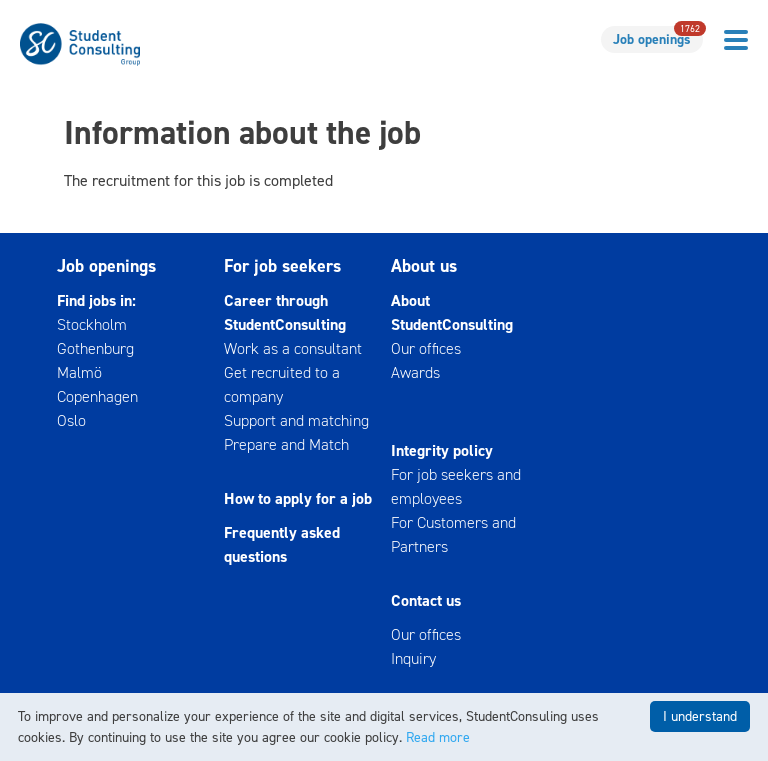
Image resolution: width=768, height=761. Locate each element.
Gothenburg (95, 348)
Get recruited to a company (282, 384)
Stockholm (92, 324)
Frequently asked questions (282, 544)
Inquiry (413, 658)
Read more (438, 737)
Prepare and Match (286, 444)
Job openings (658, 37)
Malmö (79, 372)
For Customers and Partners (453, 534)
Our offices (426, 348)
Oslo (71, 420)
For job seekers (282, 266)
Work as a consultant (293, 348)
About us (424, 266)
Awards (415, 372)
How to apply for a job (298, 498)
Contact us (426, 600)
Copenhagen (97, 396)
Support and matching (296, 420)
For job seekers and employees (456, 486)
